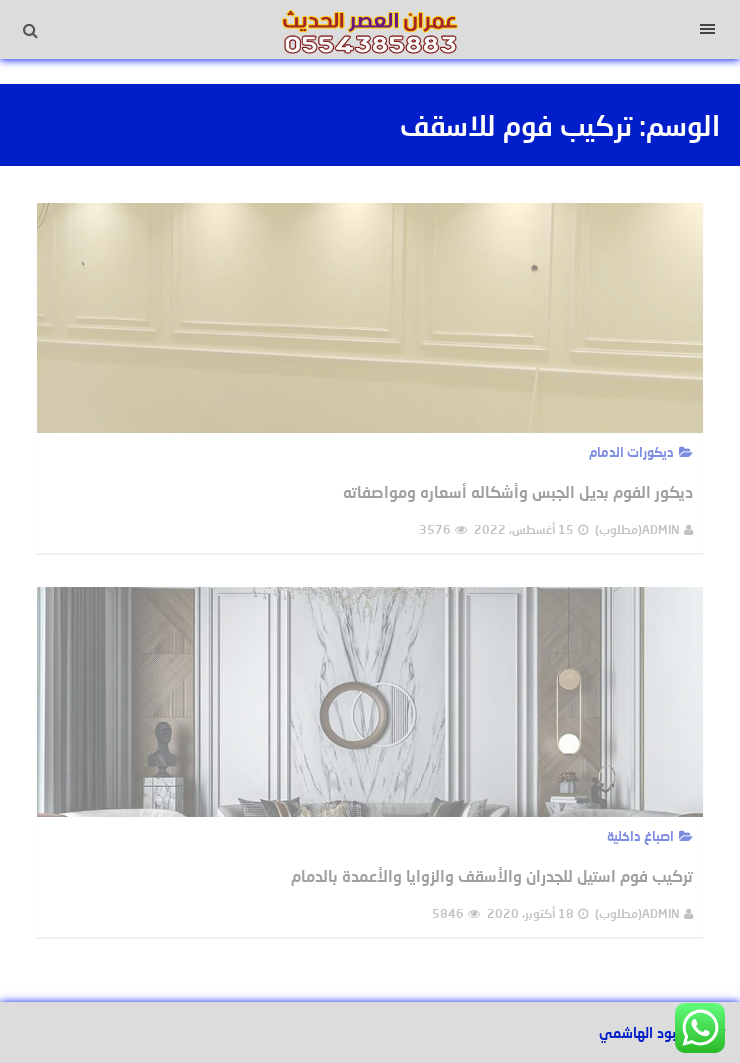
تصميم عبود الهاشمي (662, 1032)
